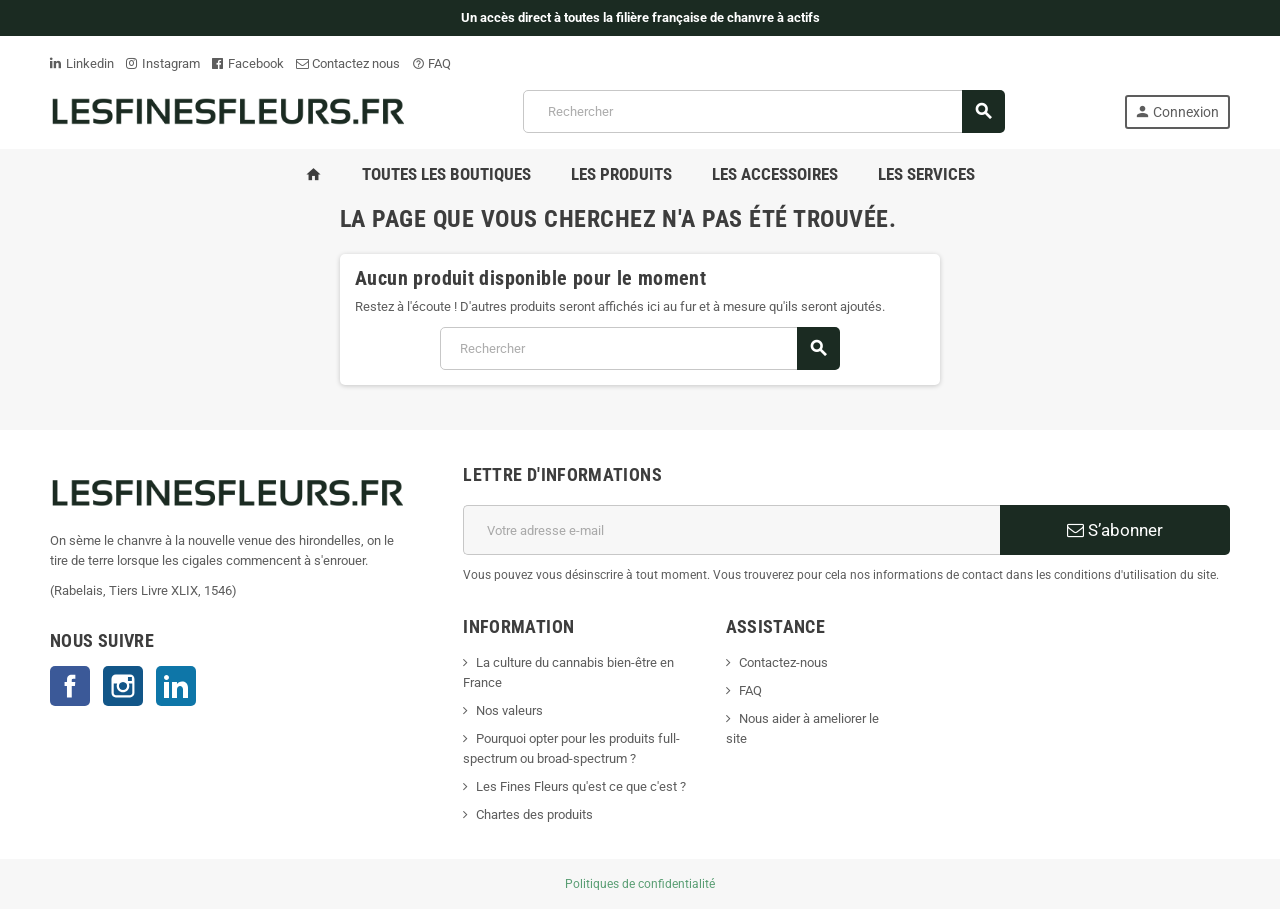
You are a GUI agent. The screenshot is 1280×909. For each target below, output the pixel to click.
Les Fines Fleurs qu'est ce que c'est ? (581, 786)
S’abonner (1115, 530)
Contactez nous (348, 63)
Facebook (248, 63)
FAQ (431, 63)
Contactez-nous (783, 662)
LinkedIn (176, 686)
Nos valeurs (509, 710)
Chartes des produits (534, 814)
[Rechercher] (764, 111)
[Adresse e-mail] (731, 530)
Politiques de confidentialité (640, 884)
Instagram (163, 63)
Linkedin (82, 63)
